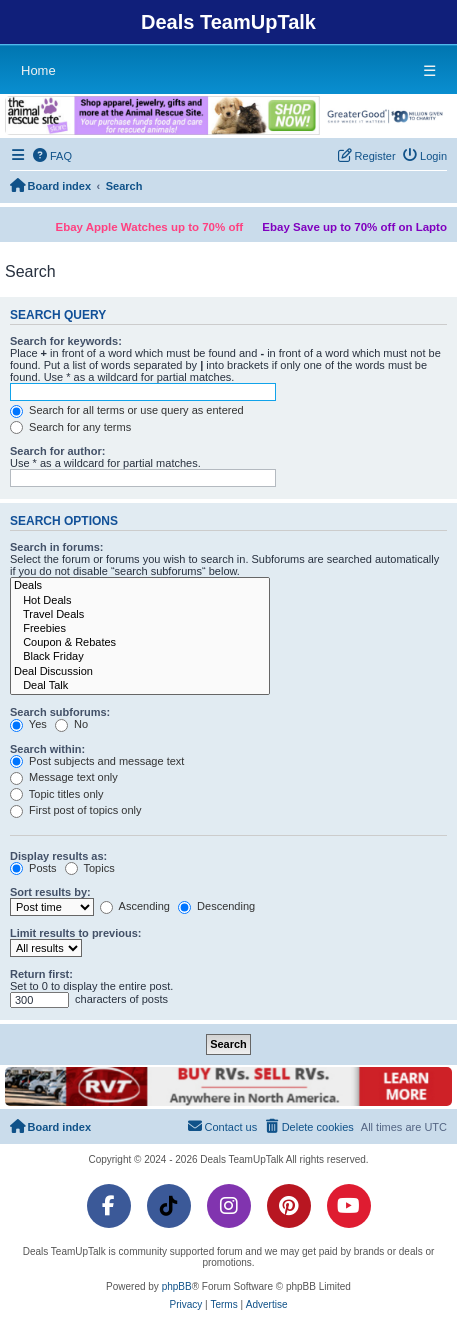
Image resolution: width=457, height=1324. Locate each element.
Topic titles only (56, 794)
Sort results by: (50, 892)
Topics (90, 868)
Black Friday (140, 657)
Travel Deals (140, 615)
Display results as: (58, 856)
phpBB (177, 1286)
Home (38, 70)
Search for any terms (70, 427)
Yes (28, 724)
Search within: (47, 749)
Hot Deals (140, 601)
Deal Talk (140, 686)
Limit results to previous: (75, 933)
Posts (33, 868)
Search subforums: (60, 712)
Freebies (140, 629)
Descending (216, 906)
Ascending (135, 906)
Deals (140, 586)
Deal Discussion (140, 672)
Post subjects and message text (97, 761)
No (71, 724)
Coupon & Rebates (140, 643)
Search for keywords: (66, 341)
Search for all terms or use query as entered (127, 410)
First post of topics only (76, 810)
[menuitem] (53, 156)
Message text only (64, 777)
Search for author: (57, 451)
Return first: (41, 974)
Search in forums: (57, 547)
